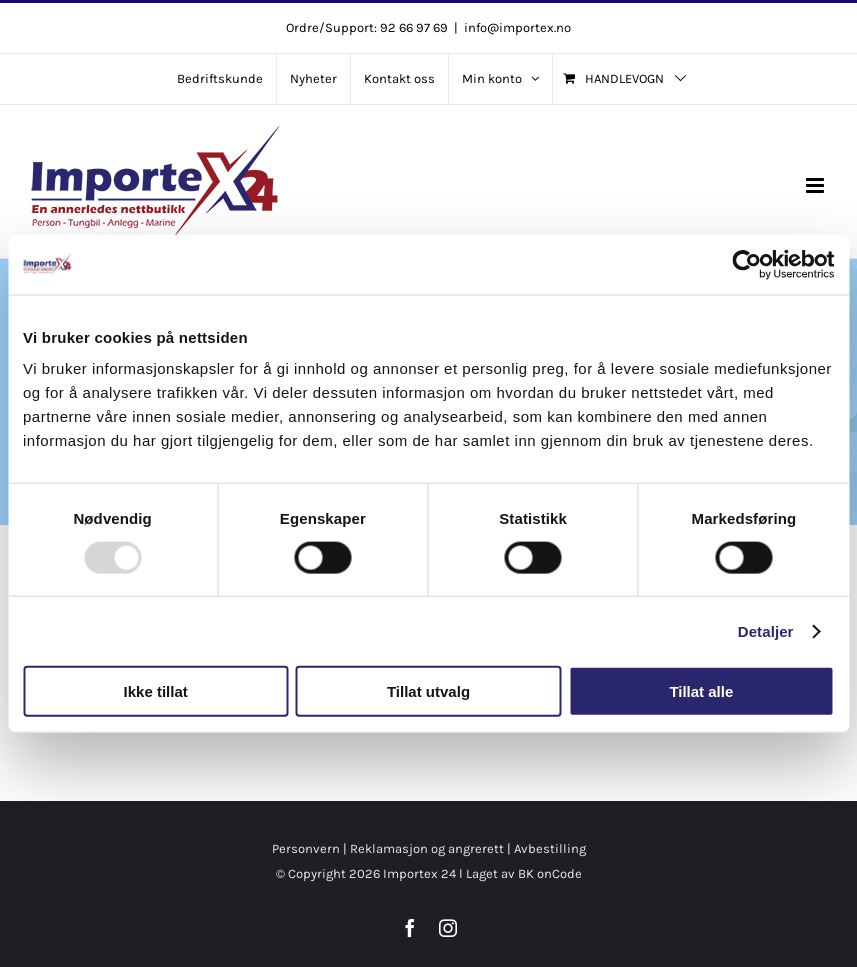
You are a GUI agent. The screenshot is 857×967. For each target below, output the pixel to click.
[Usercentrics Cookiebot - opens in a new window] (746, 264)
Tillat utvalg (428, 691)
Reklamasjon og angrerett (427, 848)
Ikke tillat (156, 691)
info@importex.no (517, 27)
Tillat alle (701, 691)
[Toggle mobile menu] (816, 185)
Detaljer (766, 630)
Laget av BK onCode (524, 873)
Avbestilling (550, 848)
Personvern (306, 848)
